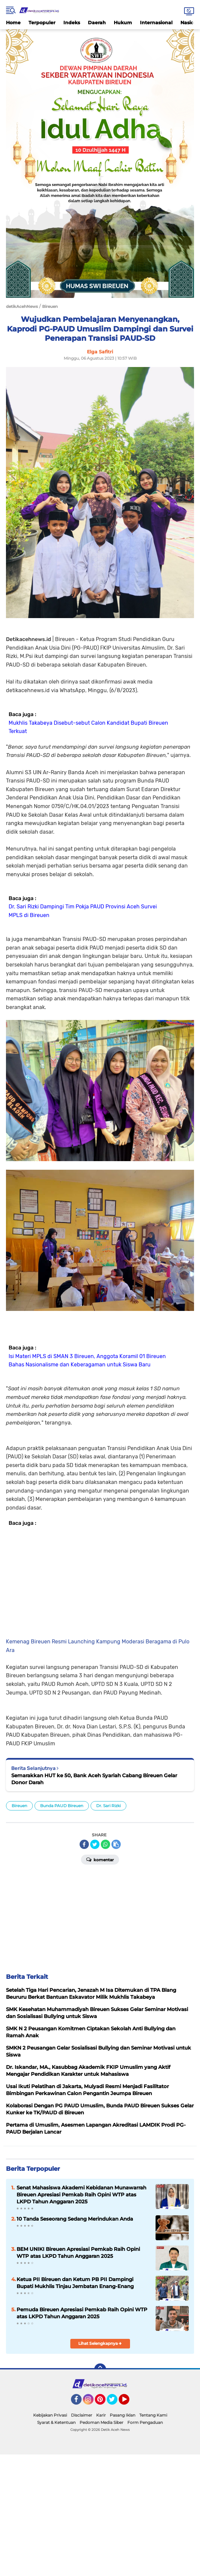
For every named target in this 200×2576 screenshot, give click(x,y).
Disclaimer (81, 2415)
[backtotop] (100, 2369)
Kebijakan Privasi (50, 2415)
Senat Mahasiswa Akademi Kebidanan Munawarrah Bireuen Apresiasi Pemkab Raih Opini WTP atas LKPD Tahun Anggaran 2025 (81, 2194)
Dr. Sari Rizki (108, 1805)
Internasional (156, 23)
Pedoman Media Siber (101, 2422)
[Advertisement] (100, 1580)
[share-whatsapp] (105, 1844)
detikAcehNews (22, 306)
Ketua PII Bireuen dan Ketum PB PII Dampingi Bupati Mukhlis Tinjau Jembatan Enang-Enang (75, 2282)
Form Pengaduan (145, 2422)
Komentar (100, 1859)
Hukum (123, 23)
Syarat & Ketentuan (56, 2422)
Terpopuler (42, 23)
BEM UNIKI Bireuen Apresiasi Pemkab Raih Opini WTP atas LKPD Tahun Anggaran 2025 (78, 2252)
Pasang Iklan (122, 2415)
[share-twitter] (95, 1844)
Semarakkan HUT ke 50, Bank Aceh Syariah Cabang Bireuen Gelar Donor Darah (94, 1779)
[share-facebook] (84, 1844)
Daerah (97, 23)
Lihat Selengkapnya (100, 2343)
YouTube (129, 2402)
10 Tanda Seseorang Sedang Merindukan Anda (75, 2219)
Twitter (115, 2402)
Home (13, 23)
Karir (101, 2415)
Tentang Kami (153, 2415)
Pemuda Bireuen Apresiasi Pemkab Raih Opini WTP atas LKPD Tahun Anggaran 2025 (82, 2313)
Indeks (71, 23)
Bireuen (19, 1805)
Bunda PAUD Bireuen (61, 1805)
